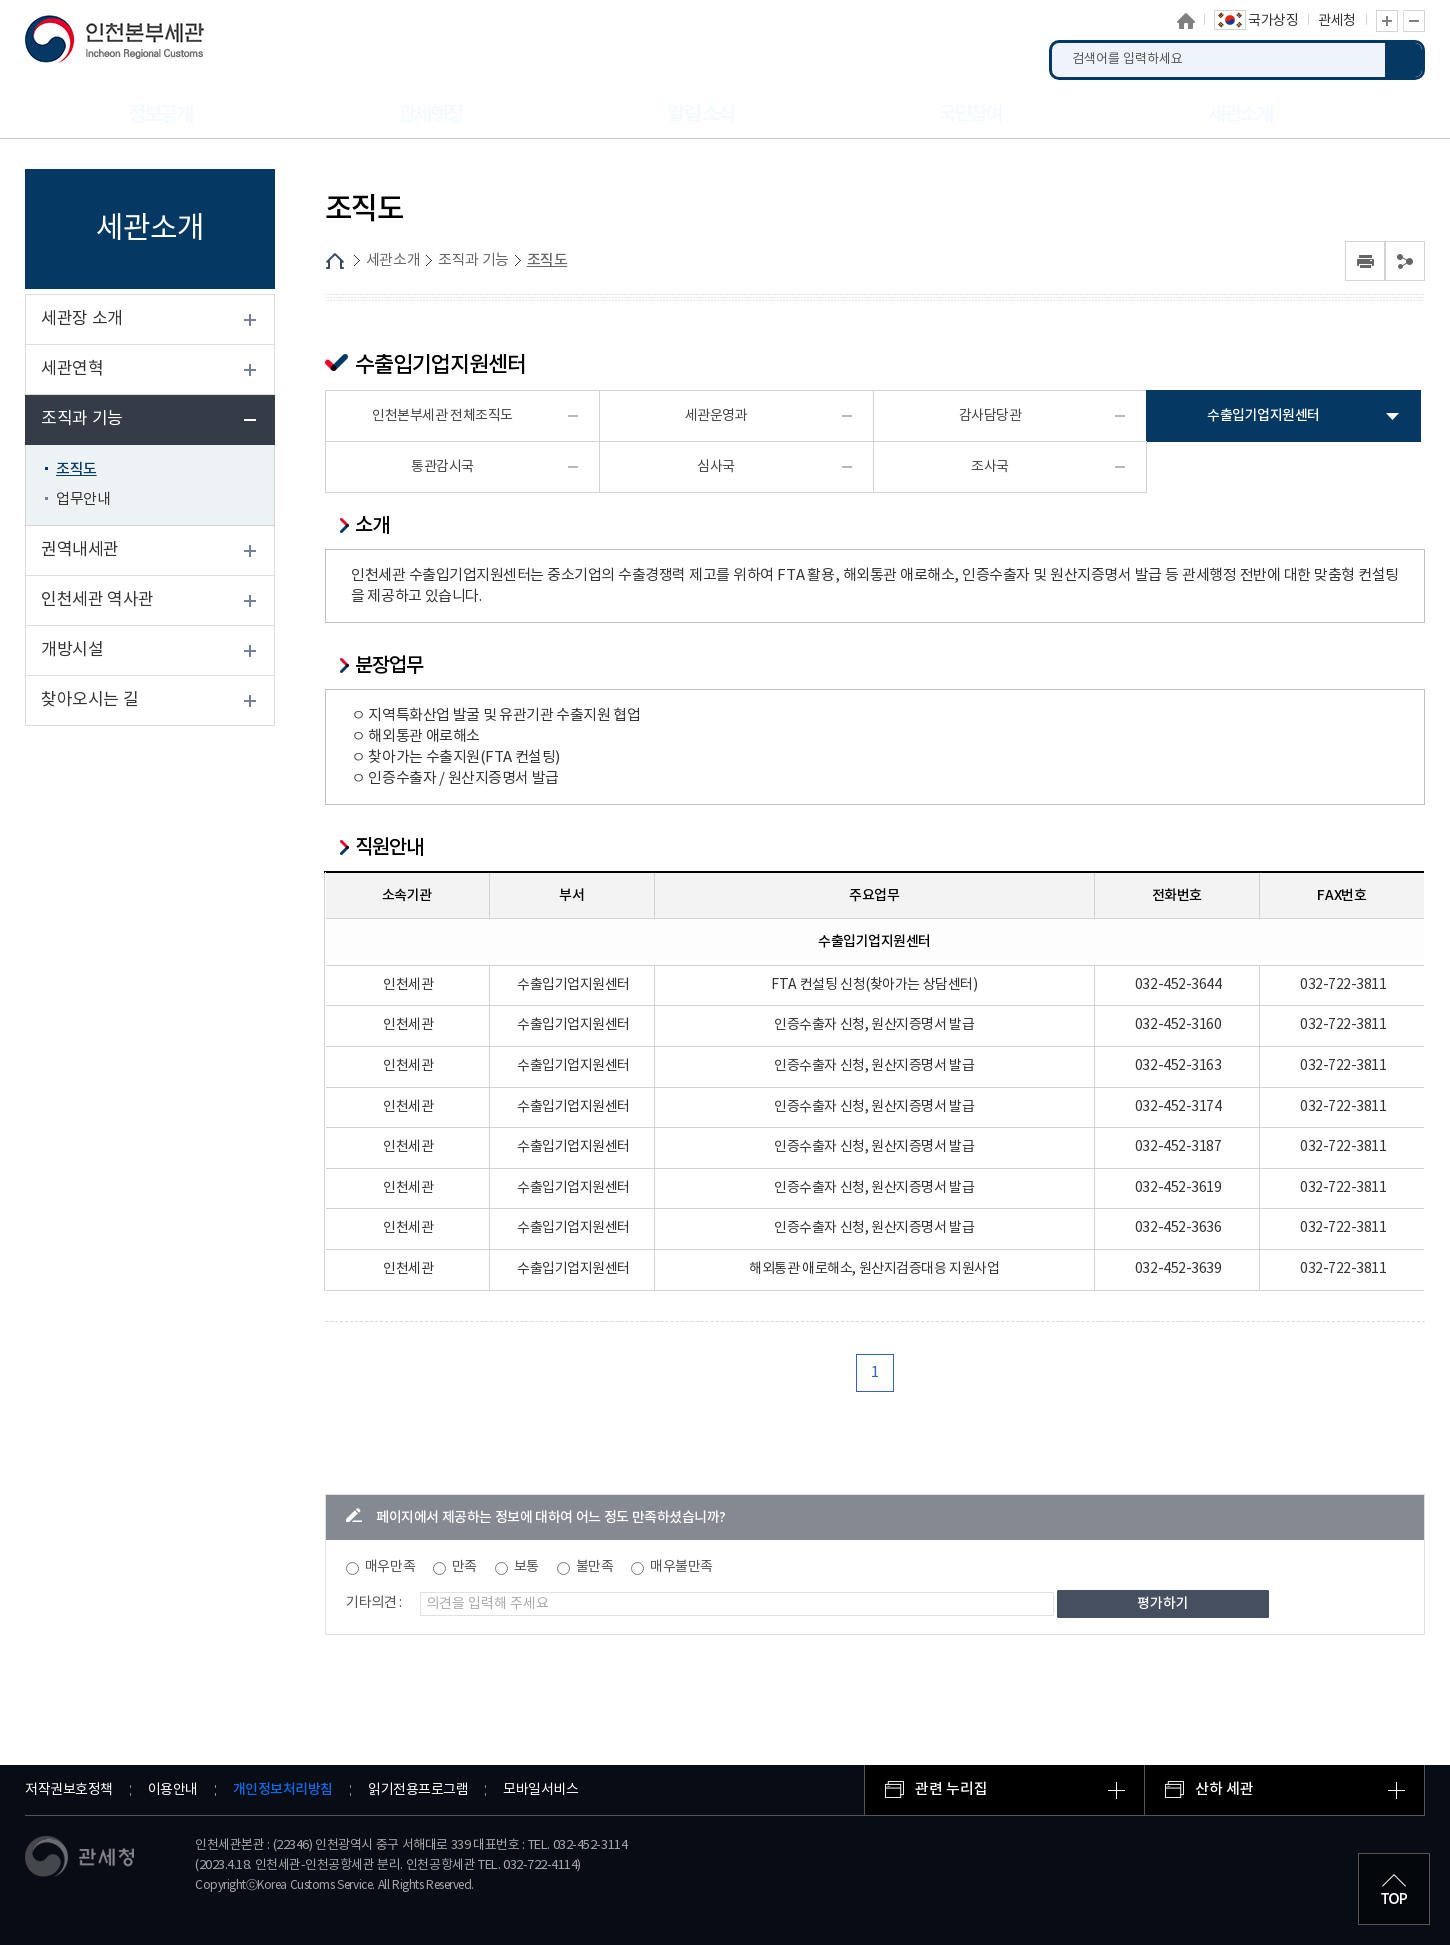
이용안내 (173, 1790)
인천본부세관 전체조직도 (442, 416)
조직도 (76, 469)
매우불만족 (681, 1567)
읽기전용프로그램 (418, 1790)
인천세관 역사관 (97, 600)
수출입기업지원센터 (1263, 415)
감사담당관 (990, 416)
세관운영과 (716, 416)
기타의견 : (374, 1603)
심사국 (716, 467)
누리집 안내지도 (1400, 114)
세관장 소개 (82, 319)
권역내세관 (80, 550)
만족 (464, 1567)
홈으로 (1186, 21)
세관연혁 (72, 369)
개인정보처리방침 (283, 1789)
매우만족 (390, 1567)
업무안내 (83, 499)
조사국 (990, 467)
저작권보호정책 (69, 1790)
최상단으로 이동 (1394, 1889)
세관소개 (393, 260)
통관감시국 (442, 467)
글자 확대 (1387, 21)
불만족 (595, 1567)
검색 (1405, 60)
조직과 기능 (82, 419)
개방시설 (72, 650)
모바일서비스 (540, 1790)
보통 (526, 1567)
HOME (335, 261)
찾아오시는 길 (89, 700)
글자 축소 (1414, 21)
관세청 (1337, 21)
